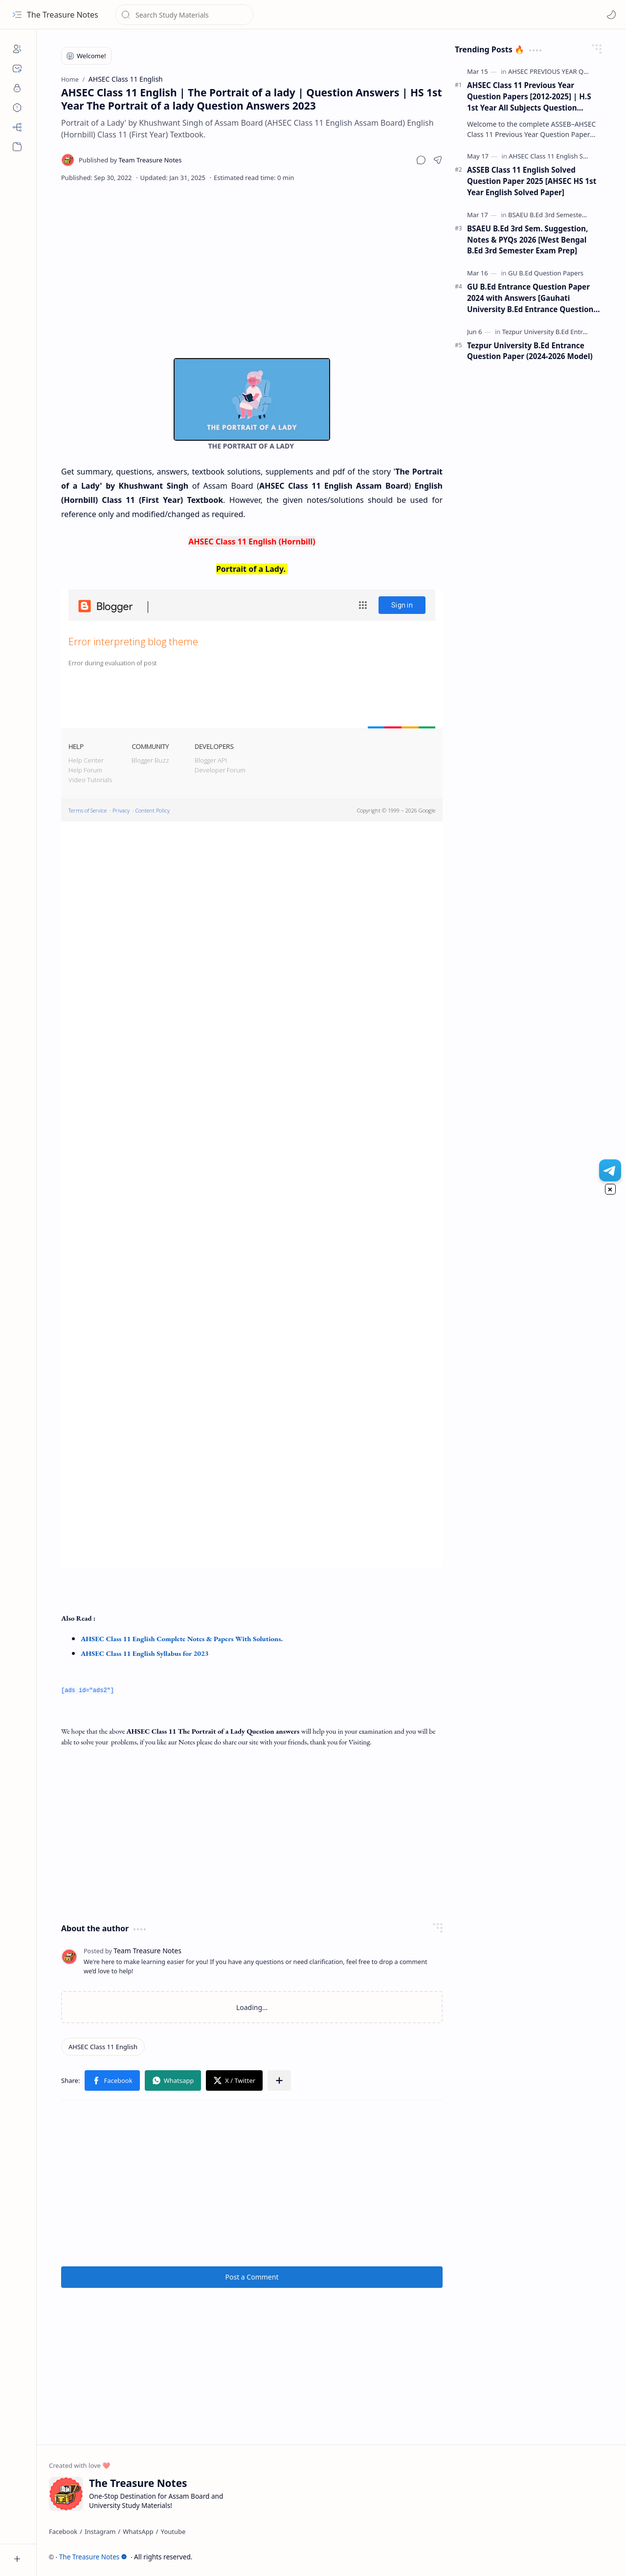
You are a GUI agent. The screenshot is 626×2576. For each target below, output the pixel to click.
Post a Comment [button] (252, 2276)
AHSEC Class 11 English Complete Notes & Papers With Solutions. (182, 1638)
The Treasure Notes (62, 14)
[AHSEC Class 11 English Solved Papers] (565, 156)
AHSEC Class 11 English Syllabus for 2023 (145, 1653)
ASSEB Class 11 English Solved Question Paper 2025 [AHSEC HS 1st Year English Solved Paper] (531, 181)
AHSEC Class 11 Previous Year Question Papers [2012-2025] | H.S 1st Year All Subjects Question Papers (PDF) (529, 96)
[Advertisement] (252, 270)
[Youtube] (173, 2531)
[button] (17, 14)
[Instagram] (100, 2531)
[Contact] (17, 68)
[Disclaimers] (17, 107)
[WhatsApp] (138, 2531)
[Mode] (611, 14)
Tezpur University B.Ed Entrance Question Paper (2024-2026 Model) (530, 351)
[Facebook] (63, 2531)
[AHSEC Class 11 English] (103, 2046)
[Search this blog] (184, 14)
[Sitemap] (17, 127)
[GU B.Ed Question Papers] (545, 273)
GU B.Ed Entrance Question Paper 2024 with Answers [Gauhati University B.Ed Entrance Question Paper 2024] (530, 298)
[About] (17, 49)
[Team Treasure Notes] (130, 160)
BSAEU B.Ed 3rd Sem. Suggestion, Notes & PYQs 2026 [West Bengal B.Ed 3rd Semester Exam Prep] (527, 240)
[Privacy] (17, 88)
